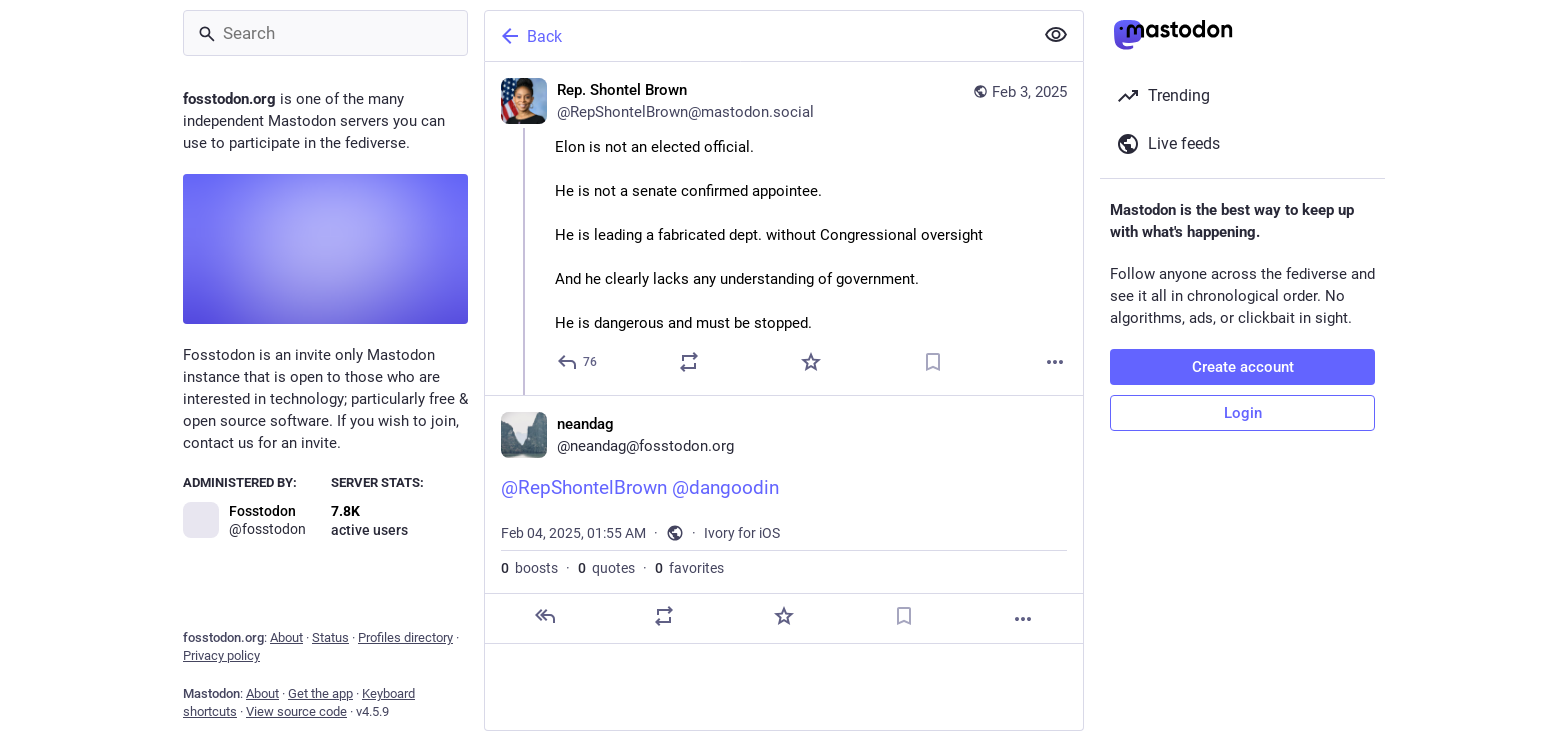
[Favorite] (811, 362)
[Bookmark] (933, 362)
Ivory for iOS (742, 533)
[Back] (757, 36)
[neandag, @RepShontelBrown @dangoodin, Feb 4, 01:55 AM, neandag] (784, 519)
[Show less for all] (1056, 35)
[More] (1055, 362)
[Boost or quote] (689, 362)
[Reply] (578, 362)
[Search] (325, 33)
